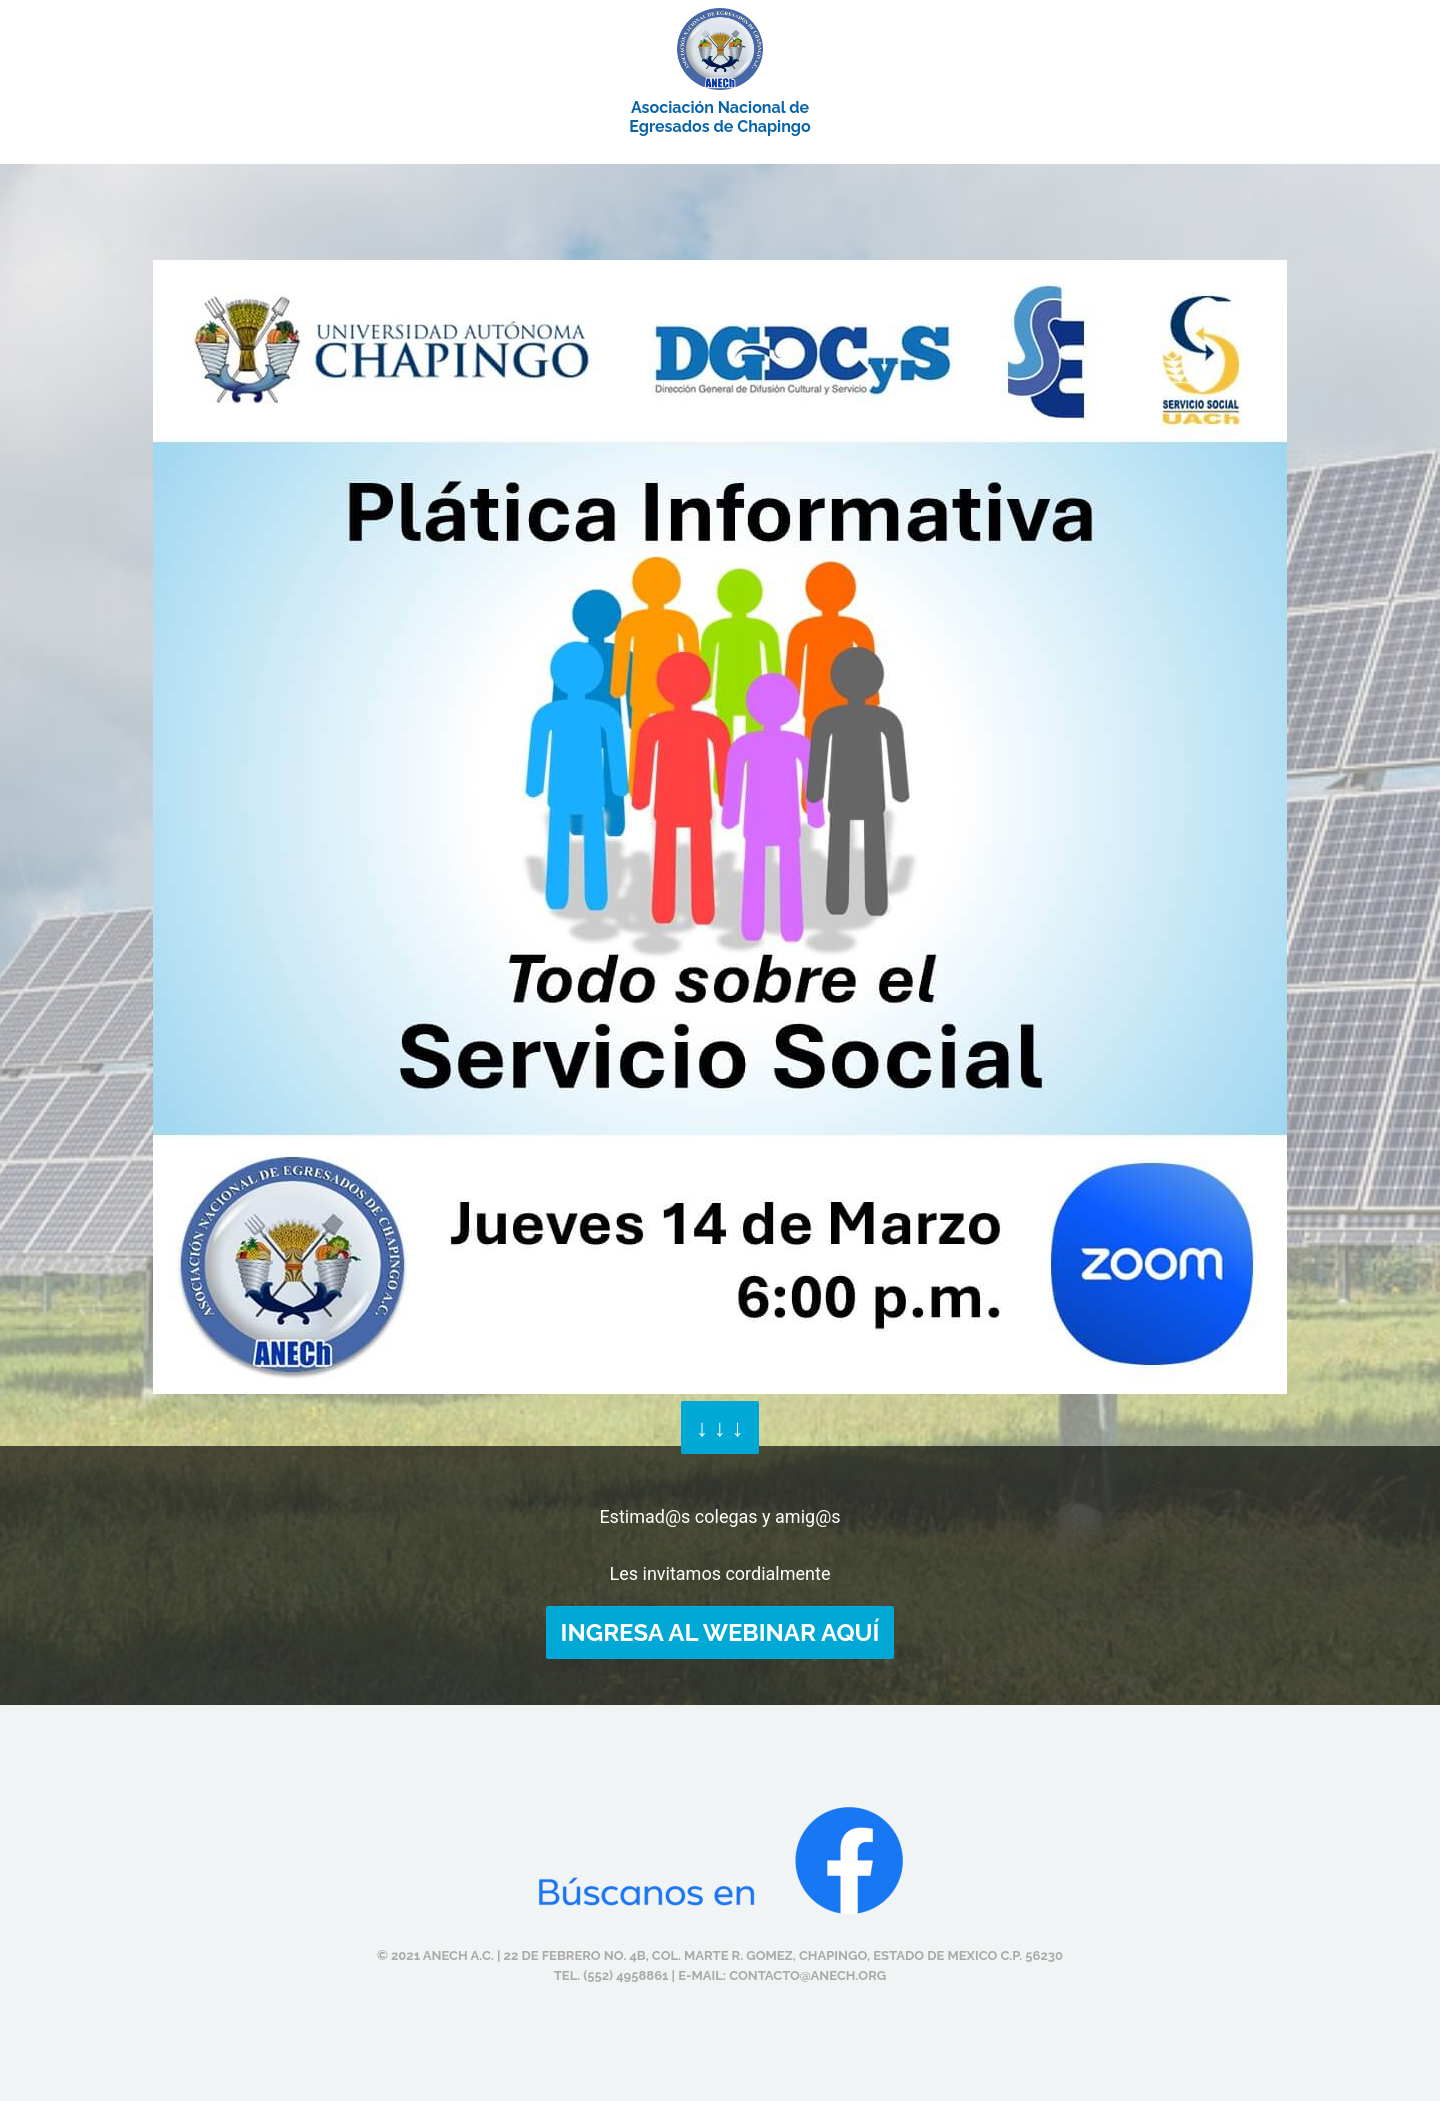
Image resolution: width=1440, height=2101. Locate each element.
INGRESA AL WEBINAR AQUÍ (720, 1632)
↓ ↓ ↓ (720, 1427)
